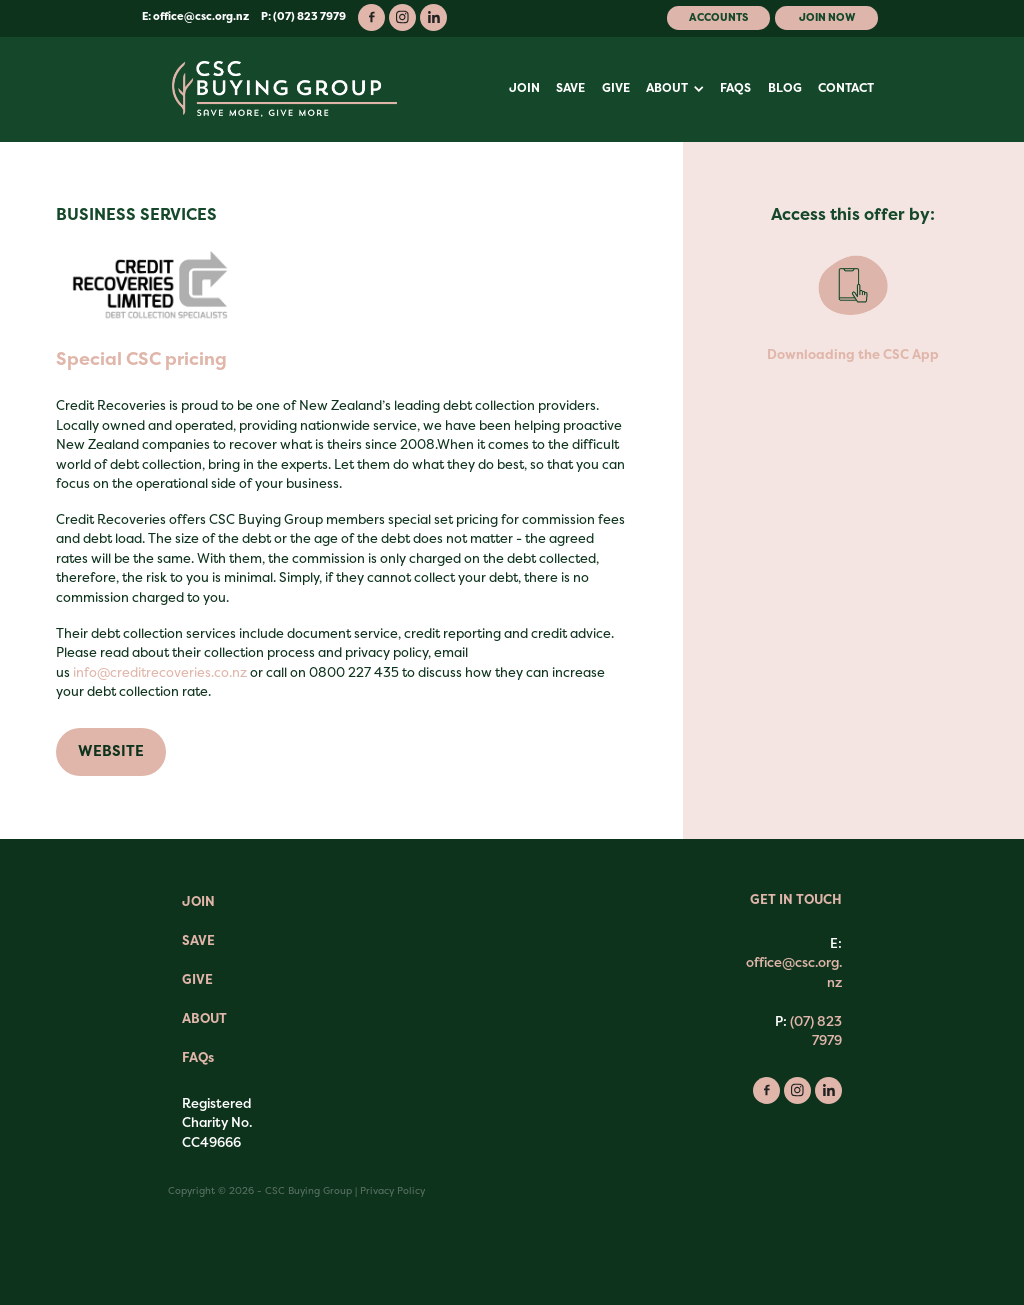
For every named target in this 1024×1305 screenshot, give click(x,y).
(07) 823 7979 (816, 1031)
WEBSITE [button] (111, 751)
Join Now (827, 17)
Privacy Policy (392, 1190)
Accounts (718, 17)
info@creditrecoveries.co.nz (160, 672)
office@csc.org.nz (201, 16)
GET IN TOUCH (796, 899)
